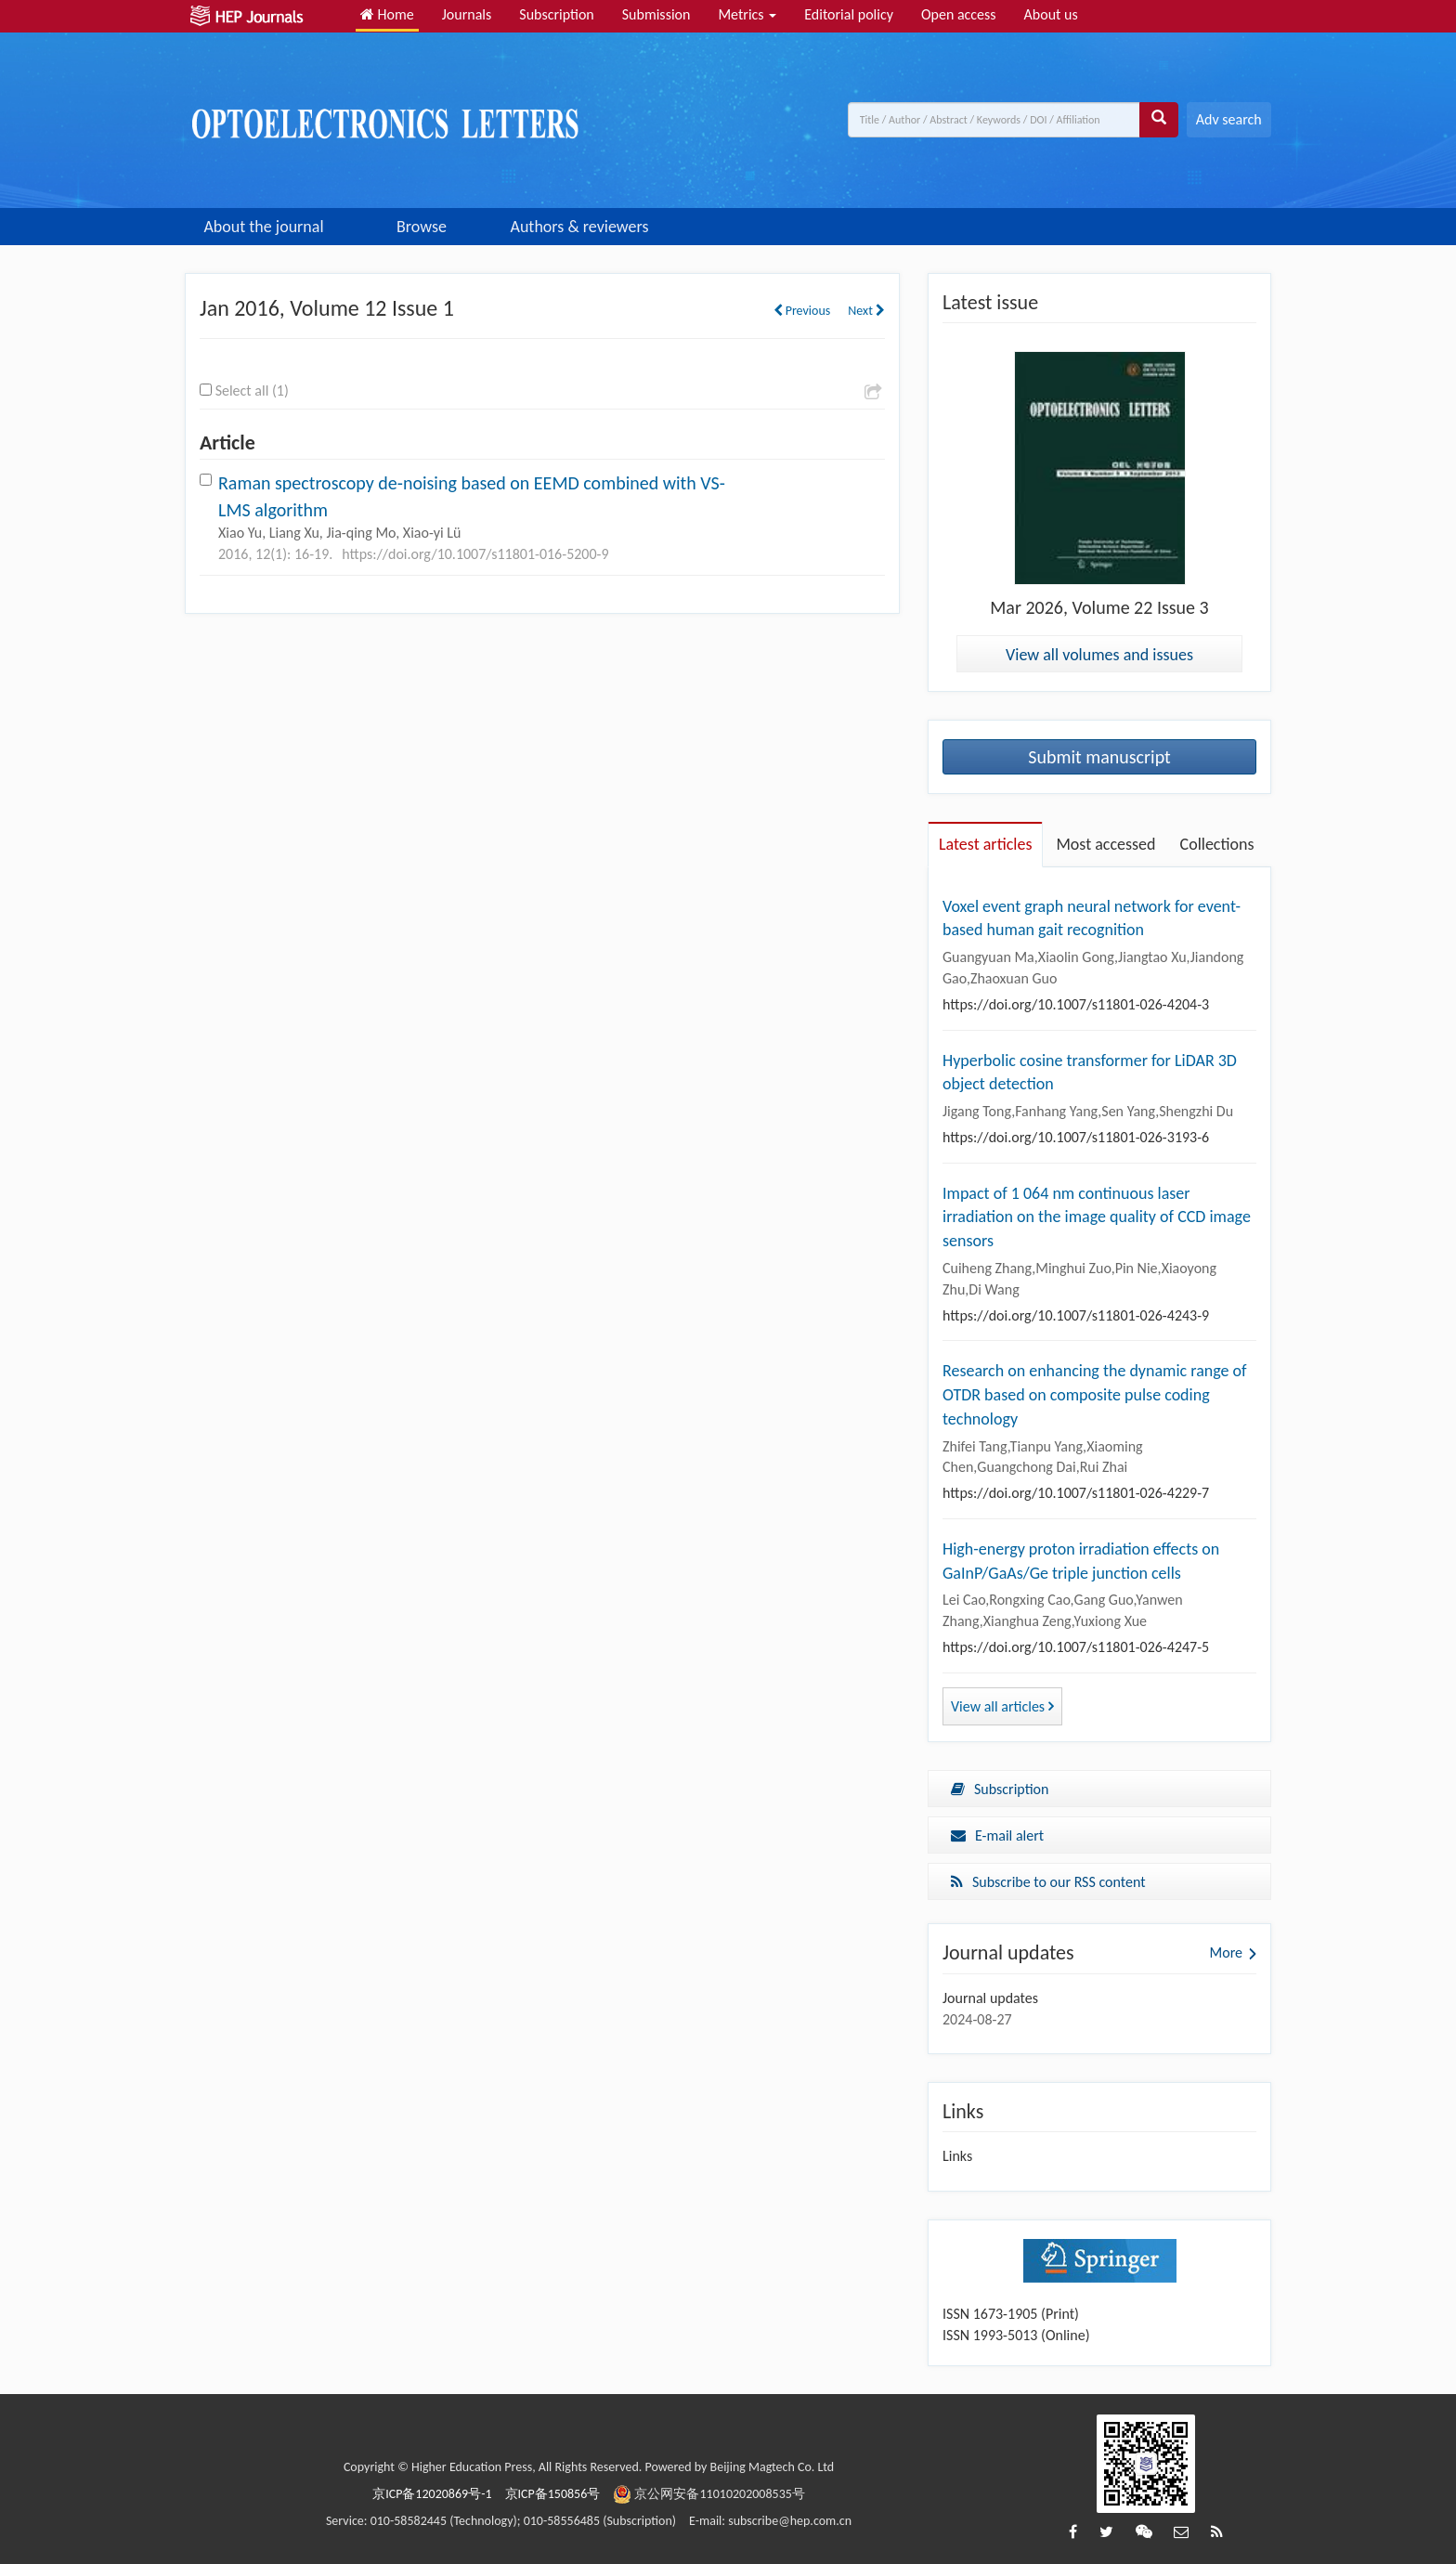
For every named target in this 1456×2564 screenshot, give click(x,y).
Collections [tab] (1217, 844)
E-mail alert (997, 1835)
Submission (656, 14)
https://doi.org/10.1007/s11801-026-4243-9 (1075, 1315)
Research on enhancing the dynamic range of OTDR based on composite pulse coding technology (1094, 1394)
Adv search (1229, 119)
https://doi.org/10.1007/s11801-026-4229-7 (1075, 1493)
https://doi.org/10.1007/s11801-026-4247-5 (1075, 1647)
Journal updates (990, 1998)
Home (387, 14)
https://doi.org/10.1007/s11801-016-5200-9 (475, 554)
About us (1051, 14)
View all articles (1002, 1706)
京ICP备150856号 (553, 2494)
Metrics (747, 14)
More (1226, 1952)
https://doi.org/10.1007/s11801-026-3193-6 (1075, 1137)
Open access (958, 14)
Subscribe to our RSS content (1048, 1882)
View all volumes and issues (1099, 654)
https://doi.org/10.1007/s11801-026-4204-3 (1075, 1004)
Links (957, 2156)
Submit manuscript (1099, 757)
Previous (802, 311)
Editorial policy (848, 14)
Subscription (556, 14)
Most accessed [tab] (1105, 844)
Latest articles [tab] (985, 844)
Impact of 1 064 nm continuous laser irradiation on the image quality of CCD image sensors (1096, 1217)
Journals (467, 14)
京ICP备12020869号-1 (431, 2494)
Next (866, 311)
